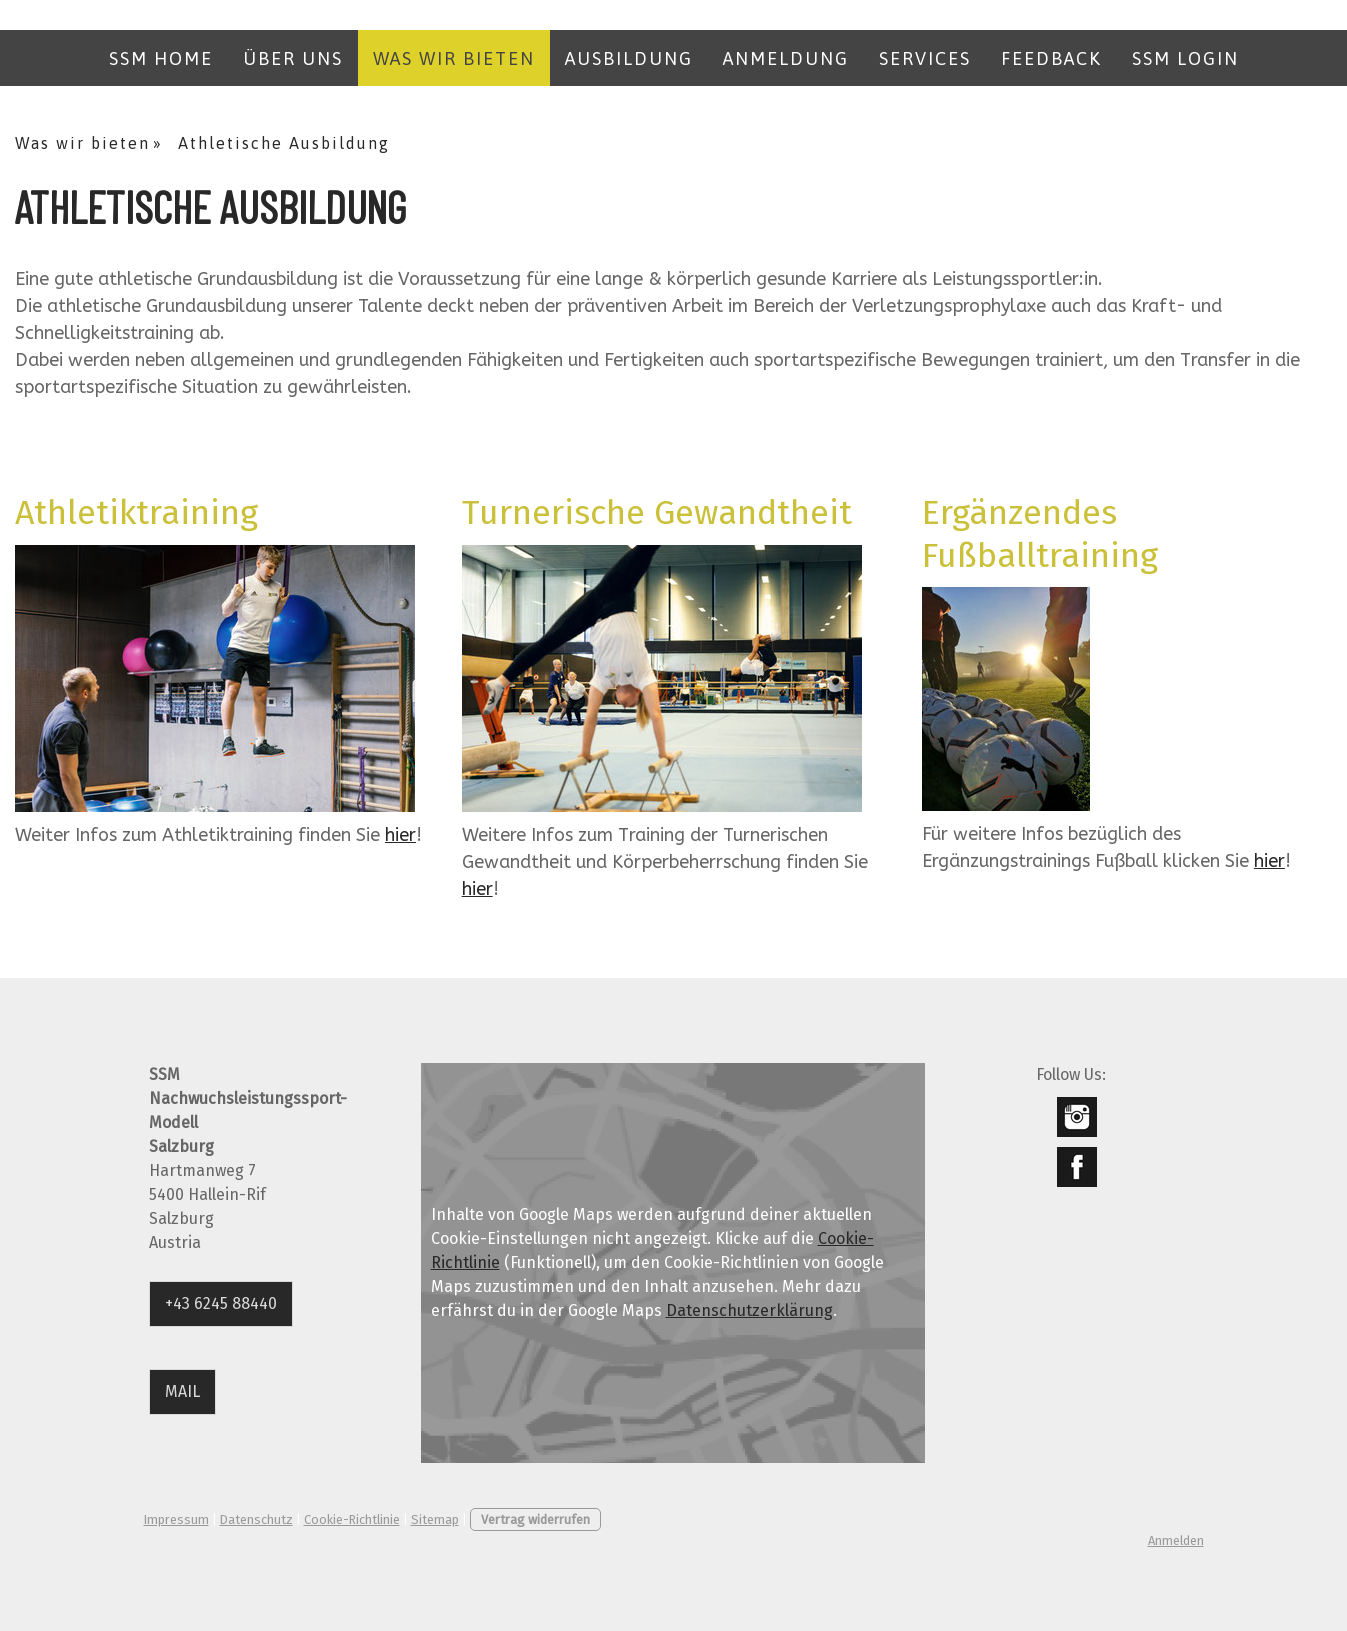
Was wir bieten (454, 58)
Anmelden (1176, 1540)
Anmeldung (786, 58)
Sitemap (435, 1519)
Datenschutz (256, 1519)
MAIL (182, 1391)
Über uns (293, 58)
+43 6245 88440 (221, 1303)
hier (400, 835)
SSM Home (161, 58)
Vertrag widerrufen (535, 1519)
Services (925, 58)
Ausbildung (629, 58)
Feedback (1051, 58)
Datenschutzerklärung (749, 1310)
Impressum (176, 1519)
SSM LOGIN (1185, 58)
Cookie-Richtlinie (352, 1519)
